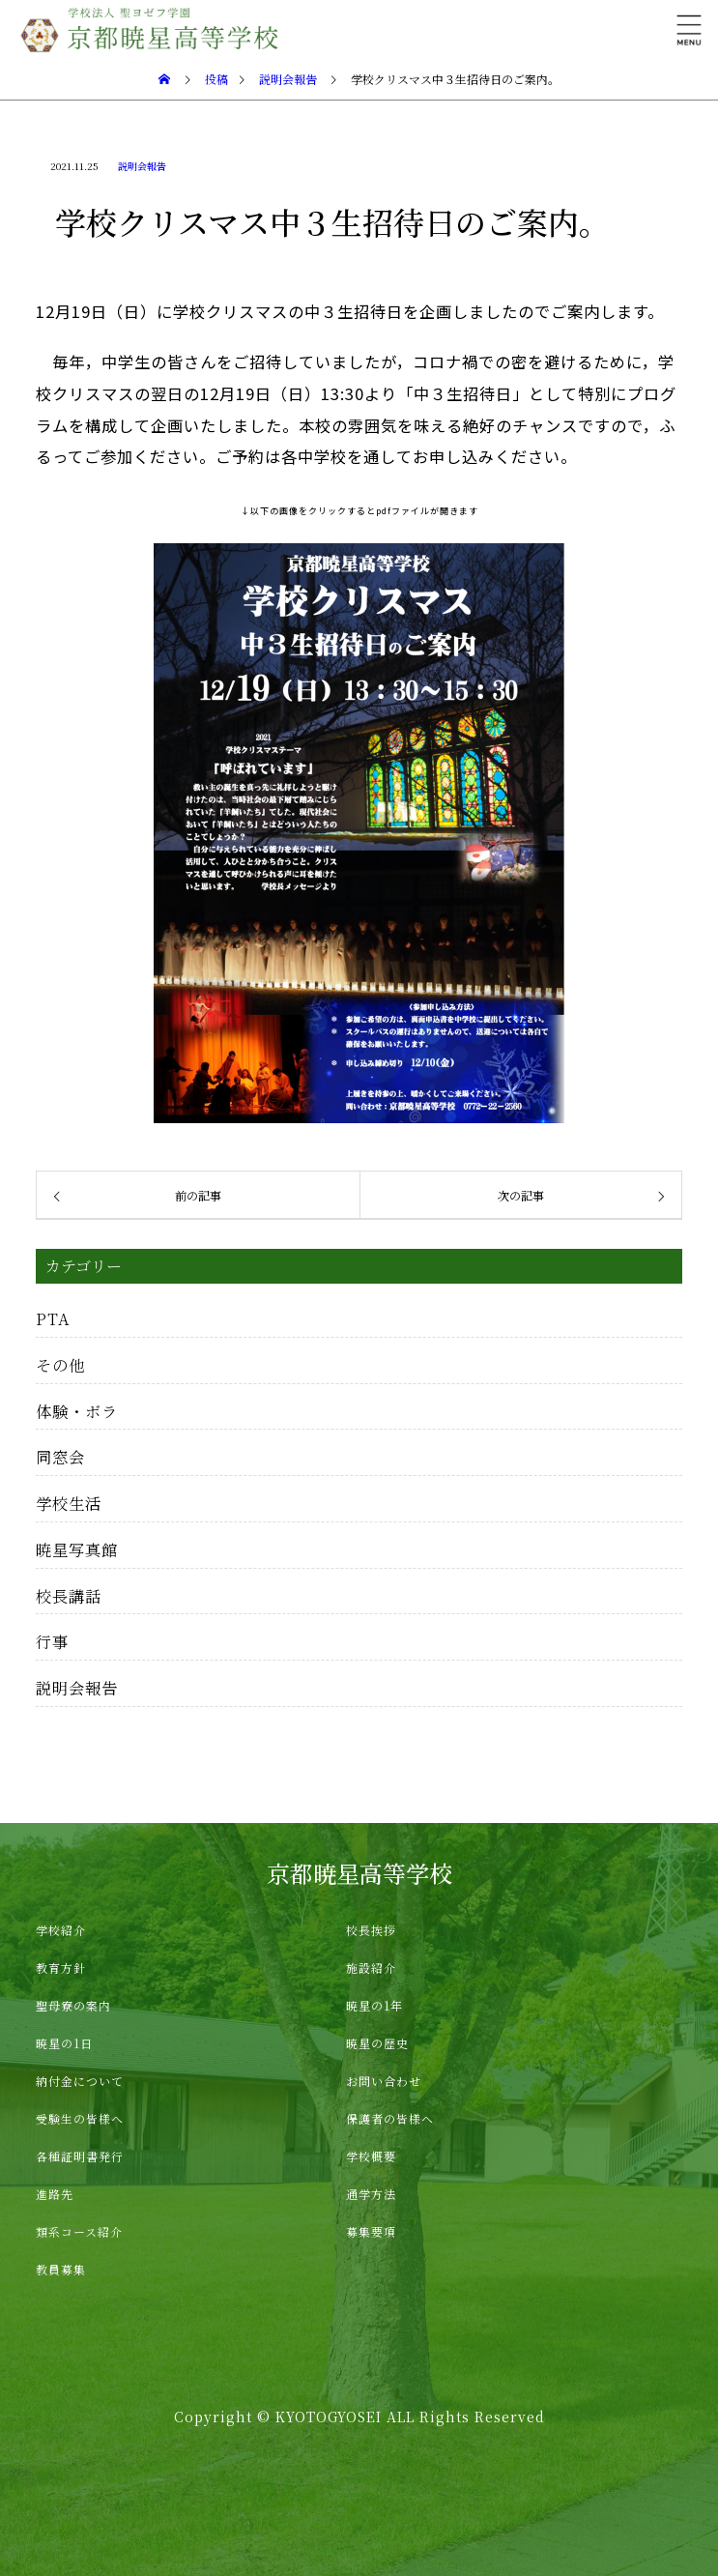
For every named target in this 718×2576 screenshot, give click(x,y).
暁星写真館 (77, 1549)
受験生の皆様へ (80, 2118)
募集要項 (371, 2231)
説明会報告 (142, 166)
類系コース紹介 (79, 2231)
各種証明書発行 (80, 2156)
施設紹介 (371, 1967)
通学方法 (371, 2193)
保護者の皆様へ (390, 2118)
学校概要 (371, 2156)
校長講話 (68, 1595)
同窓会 (60, 1456)
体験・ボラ (77, 1411)
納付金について (80, 2080)
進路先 (54, 2193)
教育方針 (61, 1967)
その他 (60, 1364)
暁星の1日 (64, 2043)
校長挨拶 (371, 1930)
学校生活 (68, 1503)
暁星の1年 (374, 2005)
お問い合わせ (383, 2080)
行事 (52, 1641)
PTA (53, 1318)
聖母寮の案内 (73, 2005)
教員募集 (61, 2269)
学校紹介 (61, 1930)
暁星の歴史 (377, 2043)
